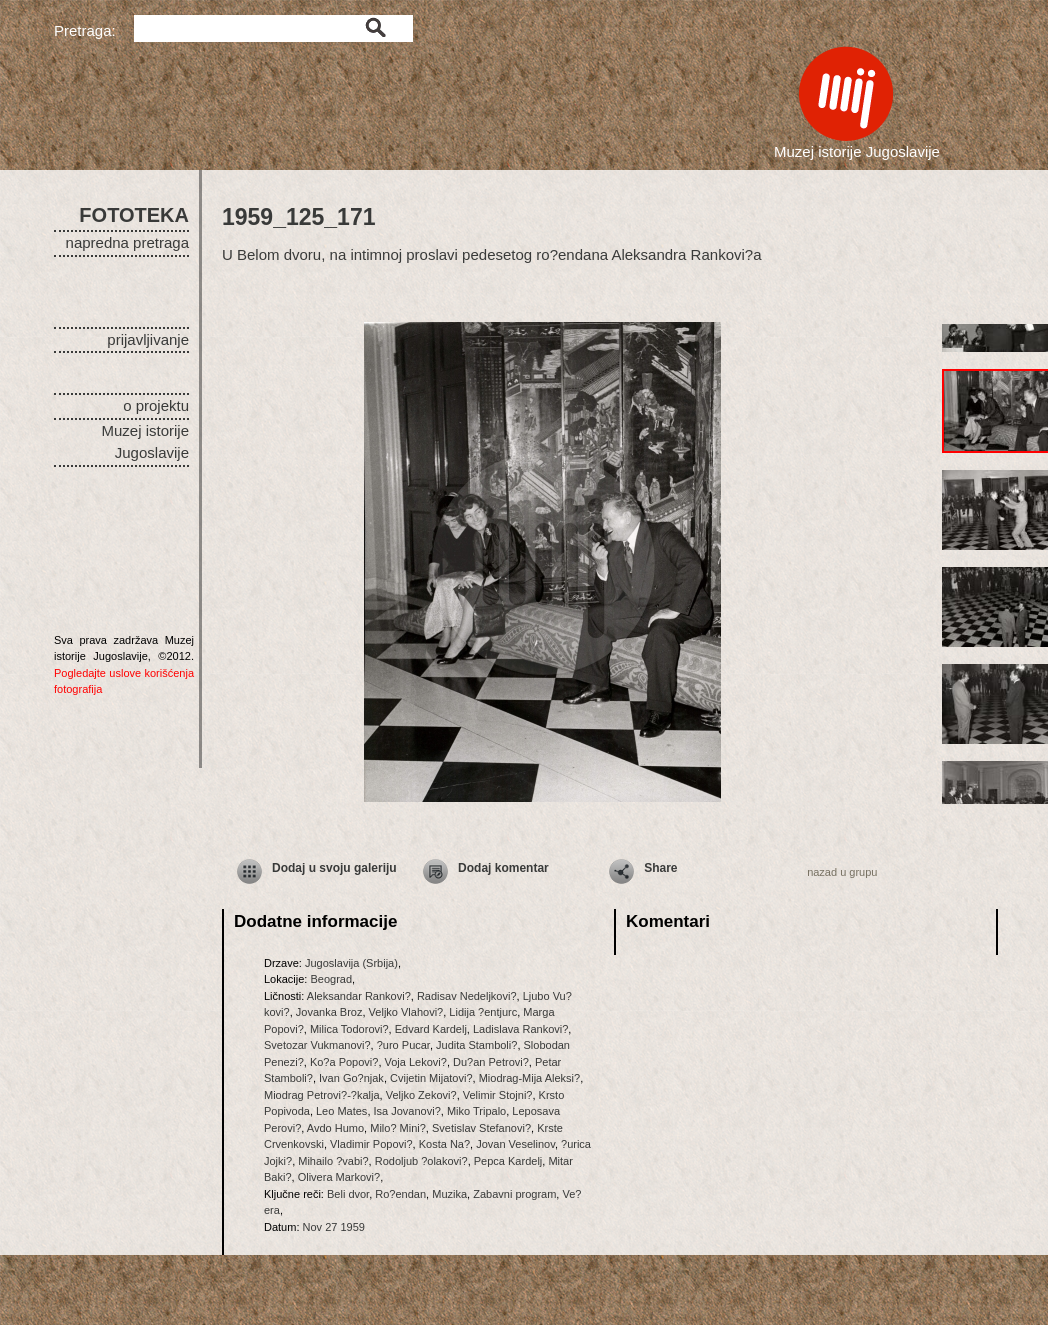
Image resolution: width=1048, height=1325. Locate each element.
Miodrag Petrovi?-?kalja (322, 1095)
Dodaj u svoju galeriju (334, 868)
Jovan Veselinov (515, 1144)
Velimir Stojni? (498, 1095)
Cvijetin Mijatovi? (431, 1078)
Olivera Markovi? (339, 1177)
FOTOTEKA (134, 215)
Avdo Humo (335, 1128)
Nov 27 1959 (334, 1227)
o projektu (156, 405)
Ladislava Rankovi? (520, 1029)
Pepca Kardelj (508, 1161)
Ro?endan (400, 1194)
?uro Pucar (403, 1045)
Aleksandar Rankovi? (359, 996)
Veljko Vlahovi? (406, 1012)
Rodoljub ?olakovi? (421, 1161)
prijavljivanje (148, 339)
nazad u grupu (842, 872)
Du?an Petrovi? (491, 1062)
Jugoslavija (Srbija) (351, 963)
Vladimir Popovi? (371, 1144)
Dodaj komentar (503, 868)
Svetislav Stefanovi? (481, 1128)
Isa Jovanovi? (407, 1111)
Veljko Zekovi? (421, 1095)
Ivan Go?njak (351, 1078)
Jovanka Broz (329, 1012)
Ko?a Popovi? (344, 1062)
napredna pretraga (127, 242)
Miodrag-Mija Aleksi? (529, 1078)
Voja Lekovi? (416, 1062)
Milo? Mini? (398, 1128)
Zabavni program (514, 1194)
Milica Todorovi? (349, 1029)
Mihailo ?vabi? (333, 1161)
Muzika (449, 1194)
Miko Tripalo (476, 1111)
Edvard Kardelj (431, 1029)
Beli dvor (348, 1194)
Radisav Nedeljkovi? (467, 996)
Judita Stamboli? (476, 1045)
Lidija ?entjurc (483, 1012)
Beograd (331, 979)
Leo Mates (341, 1111)
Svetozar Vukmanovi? (317, 1045)
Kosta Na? (444, 1144)
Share (660, 868)
